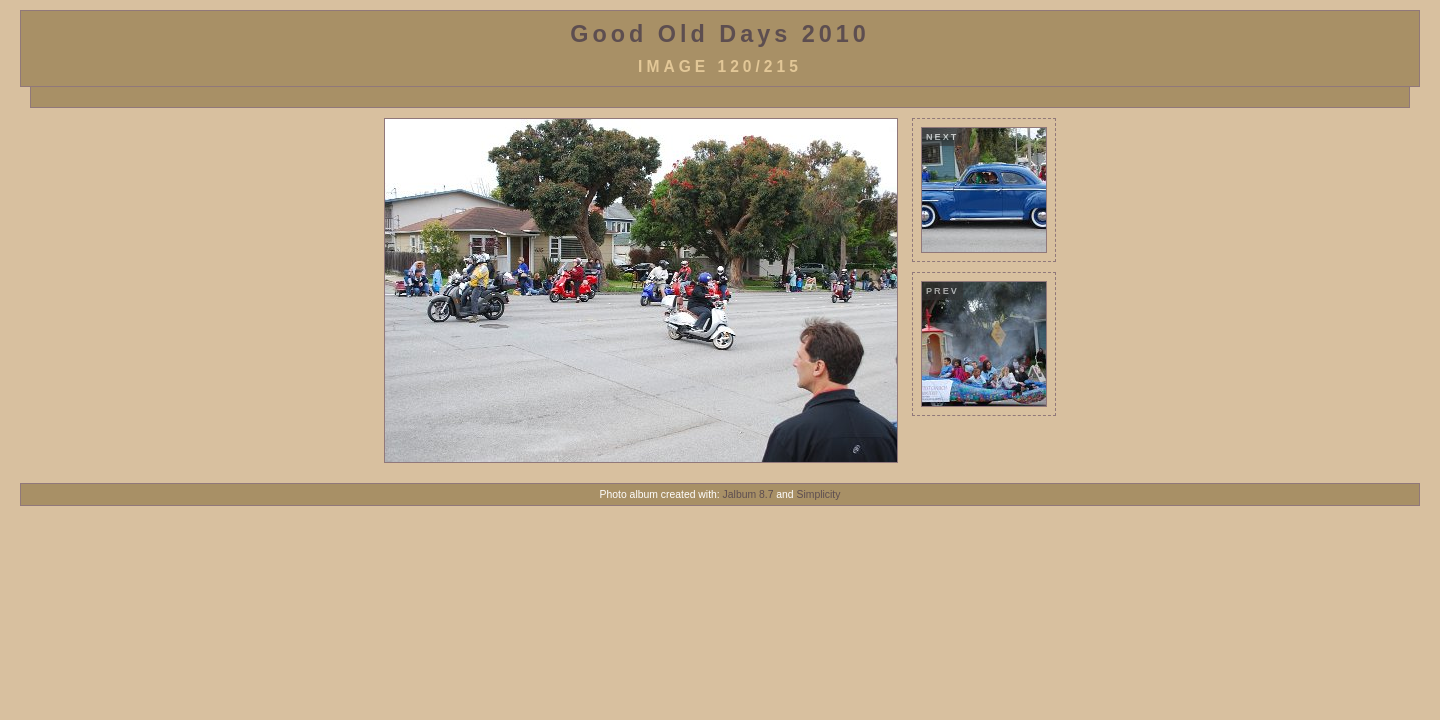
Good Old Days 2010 (720, 34)
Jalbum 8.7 (748, 494)
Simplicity (819, 494)
